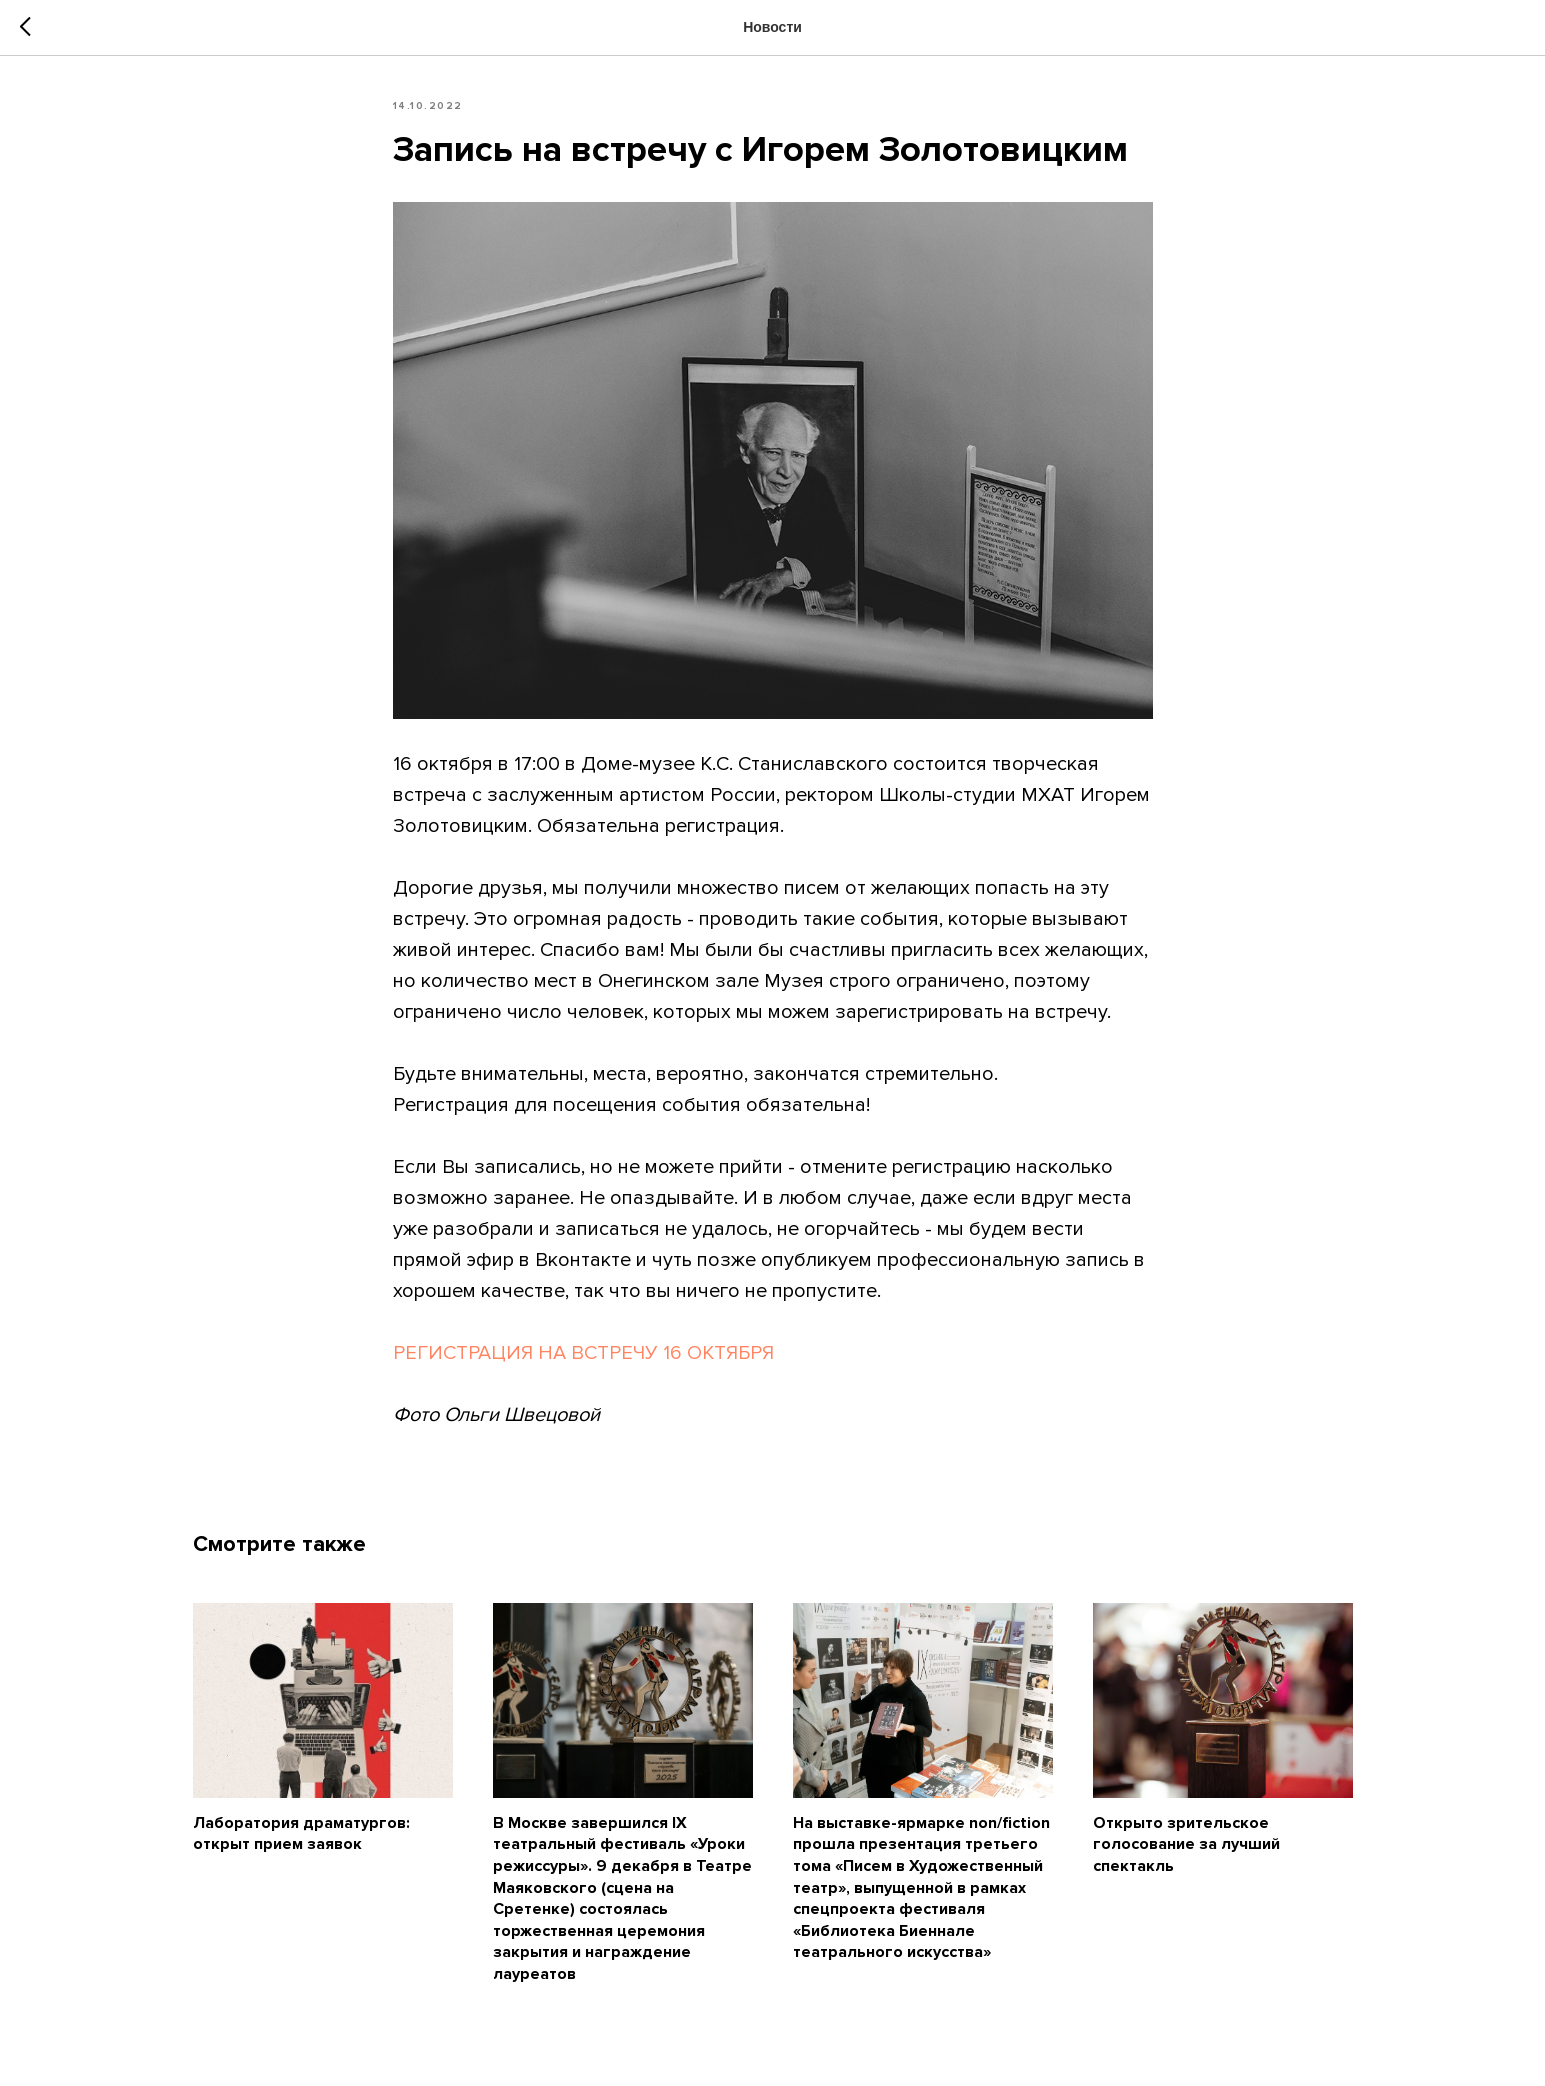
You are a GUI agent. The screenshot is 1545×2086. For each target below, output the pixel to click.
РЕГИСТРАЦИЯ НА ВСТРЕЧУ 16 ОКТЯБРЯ (583, 1353)
